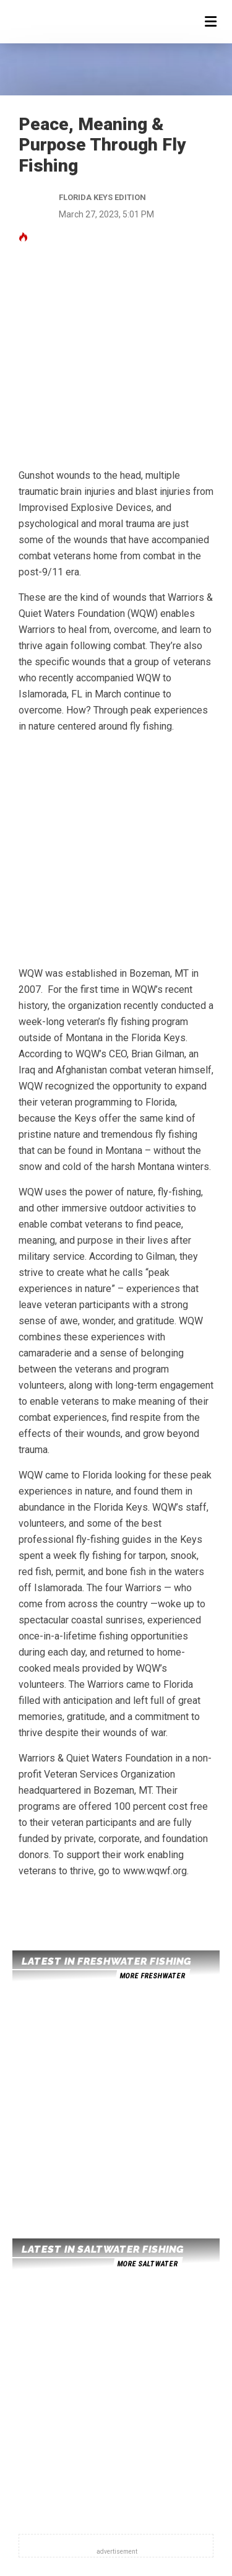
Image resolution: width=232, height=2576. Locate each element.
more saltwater (147, 2263)
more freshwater (152, 1975)
